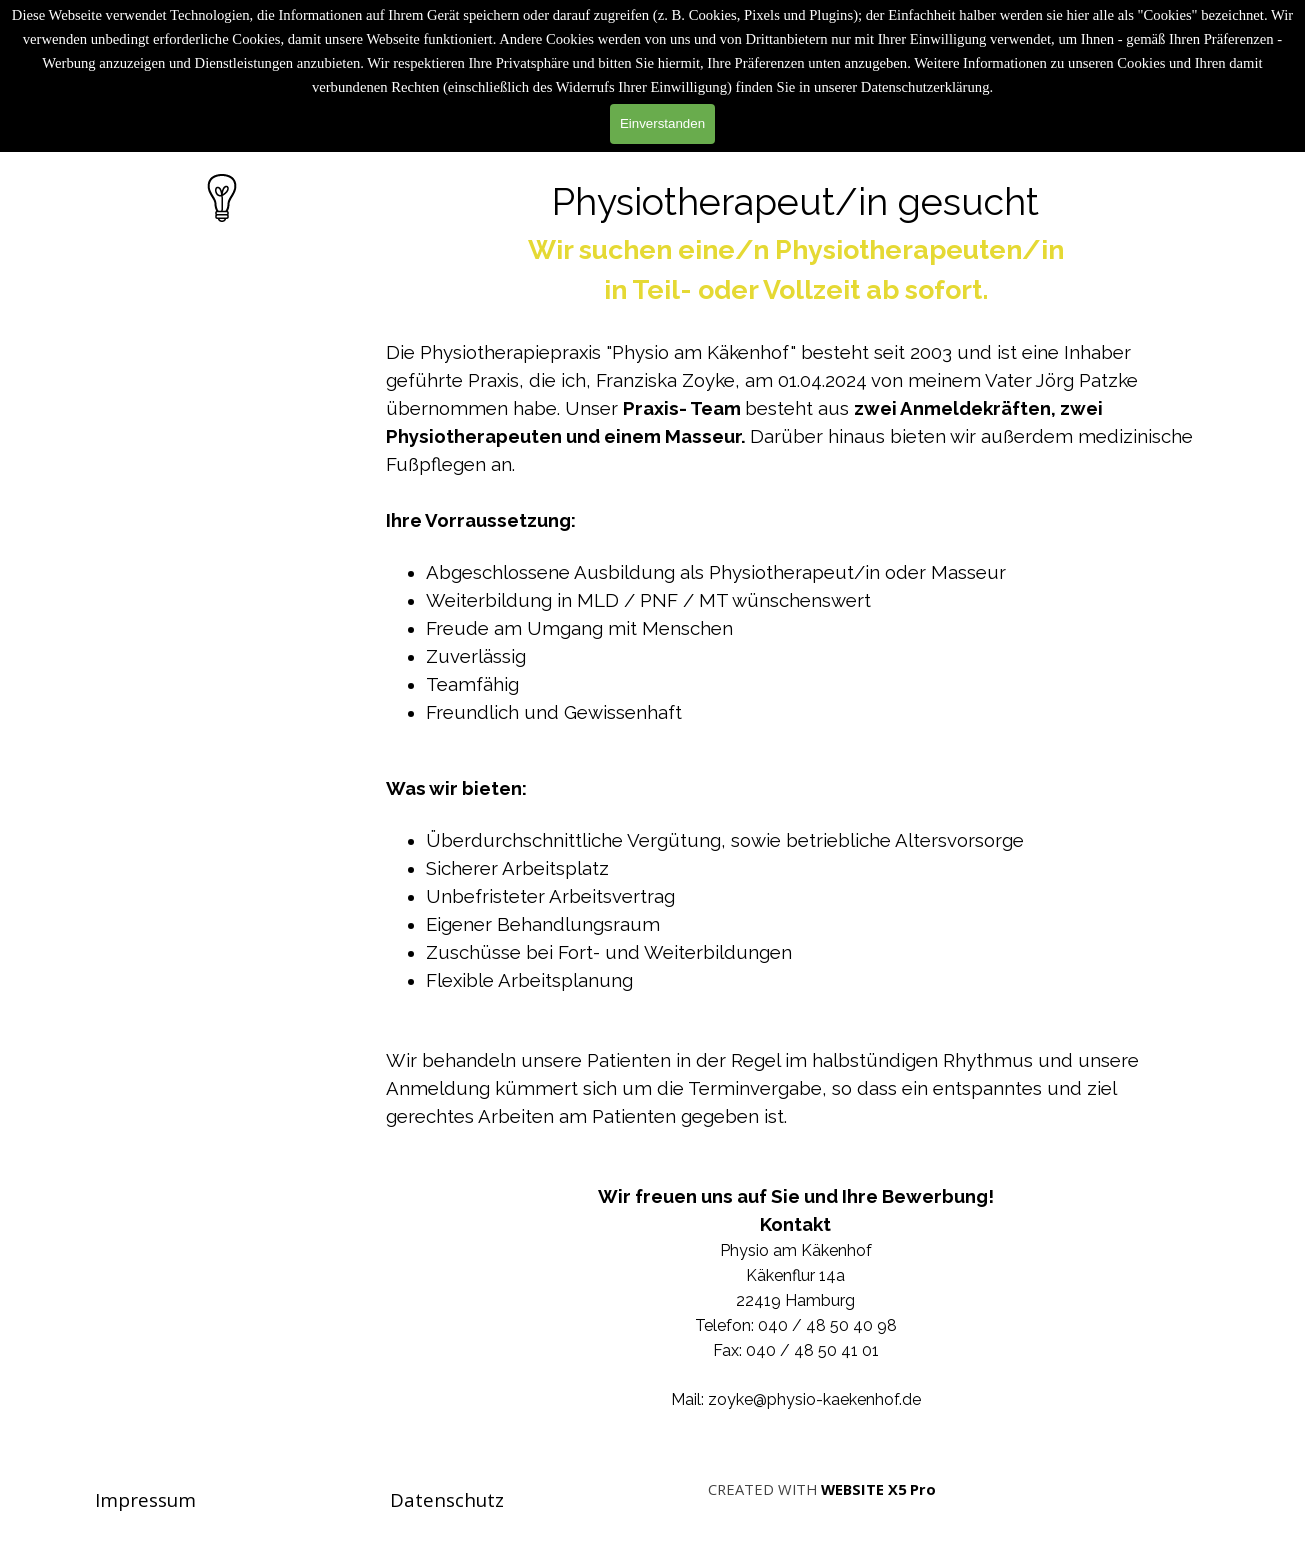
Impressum (145, 1499)
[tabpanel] (796, 805)
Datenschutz (447, 1499)
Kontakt (795, 1224)
